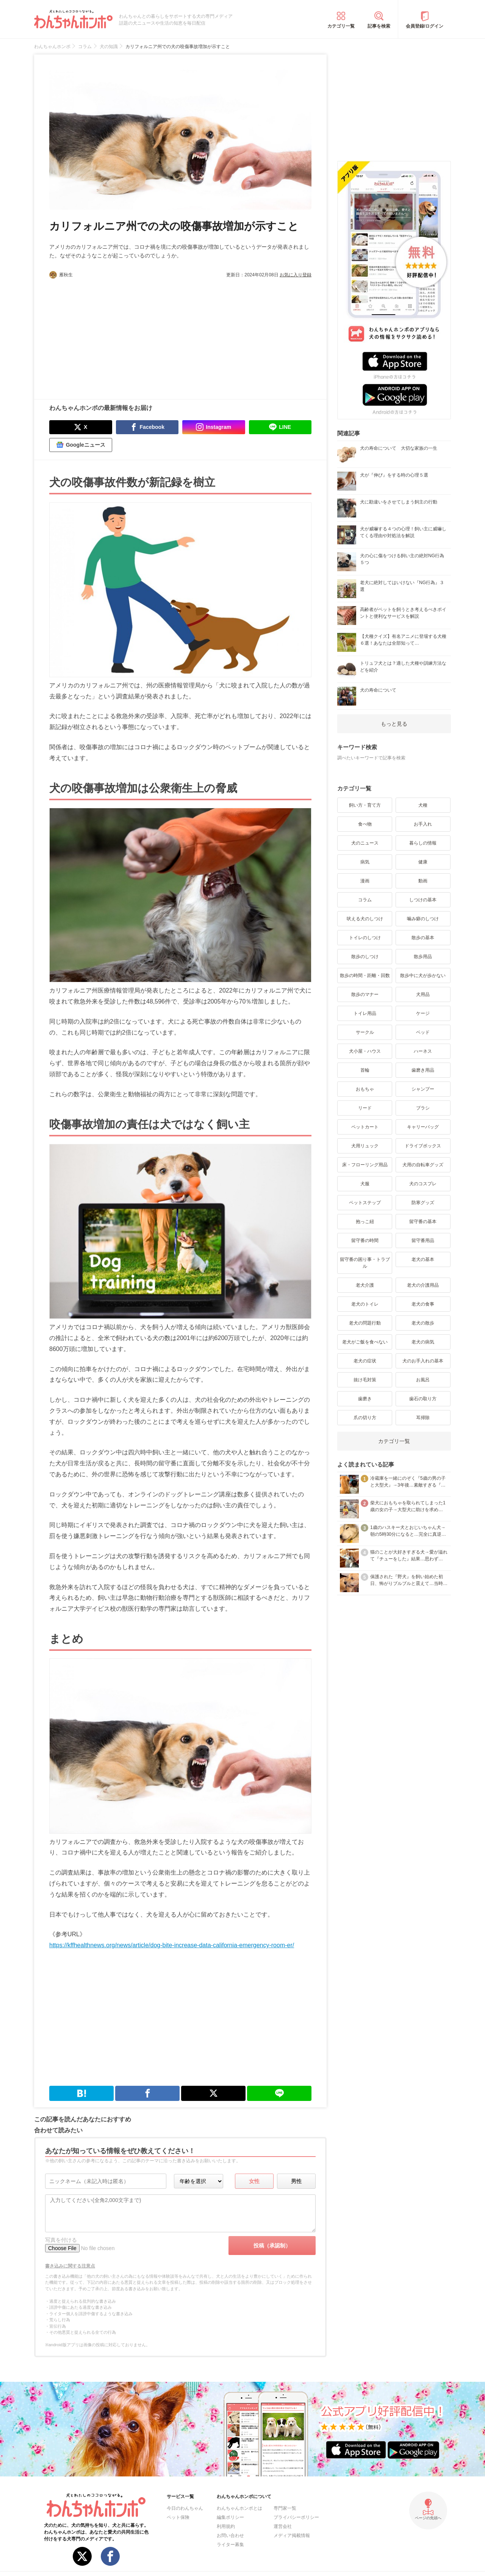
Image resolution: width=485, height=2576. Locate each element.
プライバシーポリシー (296, 2517)
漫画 (364, 881)
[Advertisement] (115, 335)
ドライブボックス (423, 1146)
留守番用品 (422, 1240)
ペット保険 (178, 2517)
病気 (364, 862)
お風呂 (423, 1379)
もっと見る (394, 724)
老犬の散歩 (422, 1323)
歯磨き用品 (422, 1070)
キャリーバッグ (423, 1127)
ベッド (423, 1032)
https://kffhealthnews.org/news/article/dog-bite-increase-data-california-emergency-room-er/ (171, 1945)
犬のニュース (365, 843)
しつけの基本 (422, 899)
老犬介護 (365, 1285)
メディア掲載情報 (292, 2535)
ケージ (423, 1013)
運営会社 (283, 2526)
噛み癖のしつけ (423, 918)
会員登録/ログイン (424, 26)
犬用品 (423, 994)
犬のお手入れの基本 (422, 1361)
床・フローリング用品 (365, 1164)
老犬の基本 (422, 1259)
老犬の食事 (422, 1304)
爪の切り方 (365, 1417)
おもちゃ (365, 1089)
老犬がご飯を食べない (365, 1342)
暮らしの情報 (422, 843)
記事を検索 (379, 26)
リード (365, 1108)
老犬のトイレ (365, 1304)
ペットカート (365, 1127)
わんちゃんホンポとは (239, 2508)
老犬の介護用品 (423, 1285)
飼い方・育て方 (365, 805)
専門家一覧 (285, 2508)
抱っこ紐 (365, 1221)
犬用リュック (365, 1146)
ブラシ (423, 1108)
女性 (254, 2181)
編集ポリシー (230, 2517)
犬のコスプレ (422, 1183)
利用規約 (226, 2526)
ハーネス (423, 1051)
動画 (422, 881)
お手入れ (423, 824)
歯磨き (365, 1398)
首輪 (364, 1070)
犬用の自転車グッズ (422, 1164)
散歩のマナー (365, 994)
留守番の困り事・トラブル (365, 1263)
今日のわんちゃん (185, 2508)
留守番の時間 (365, 1240)
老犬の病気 (422, 1342)
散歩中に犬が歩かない (423, 975)
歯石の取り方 (422, 1398)
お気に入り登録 (295, 274)
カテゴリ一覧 (341, 26)
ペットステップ (365, 1202)
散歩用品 (423, 956)
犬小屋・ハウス (365, 1051)
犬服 (364, 1183)
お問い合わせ (230, 2535)
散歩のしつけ (365, 956)
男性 (296, 2181)
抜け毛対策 (365, 1379)
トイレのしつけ (365, 937)
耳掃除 (423, 1417)
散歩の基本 (422, 937)
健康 (422, 862)
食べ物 (365, 824)
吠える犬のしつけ (365, 918)
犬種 (422, 805)
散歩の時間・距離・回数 (365, 975)
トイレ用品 (365, 1013)
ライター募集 (230, 2544)
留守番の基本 (422, 1221)
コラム (365, 899)
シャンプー (422, 1089)
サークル (365, 1032)
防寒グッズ (422, 1202)
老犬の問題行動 (365, 1323)
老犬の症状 (365, 1361)
